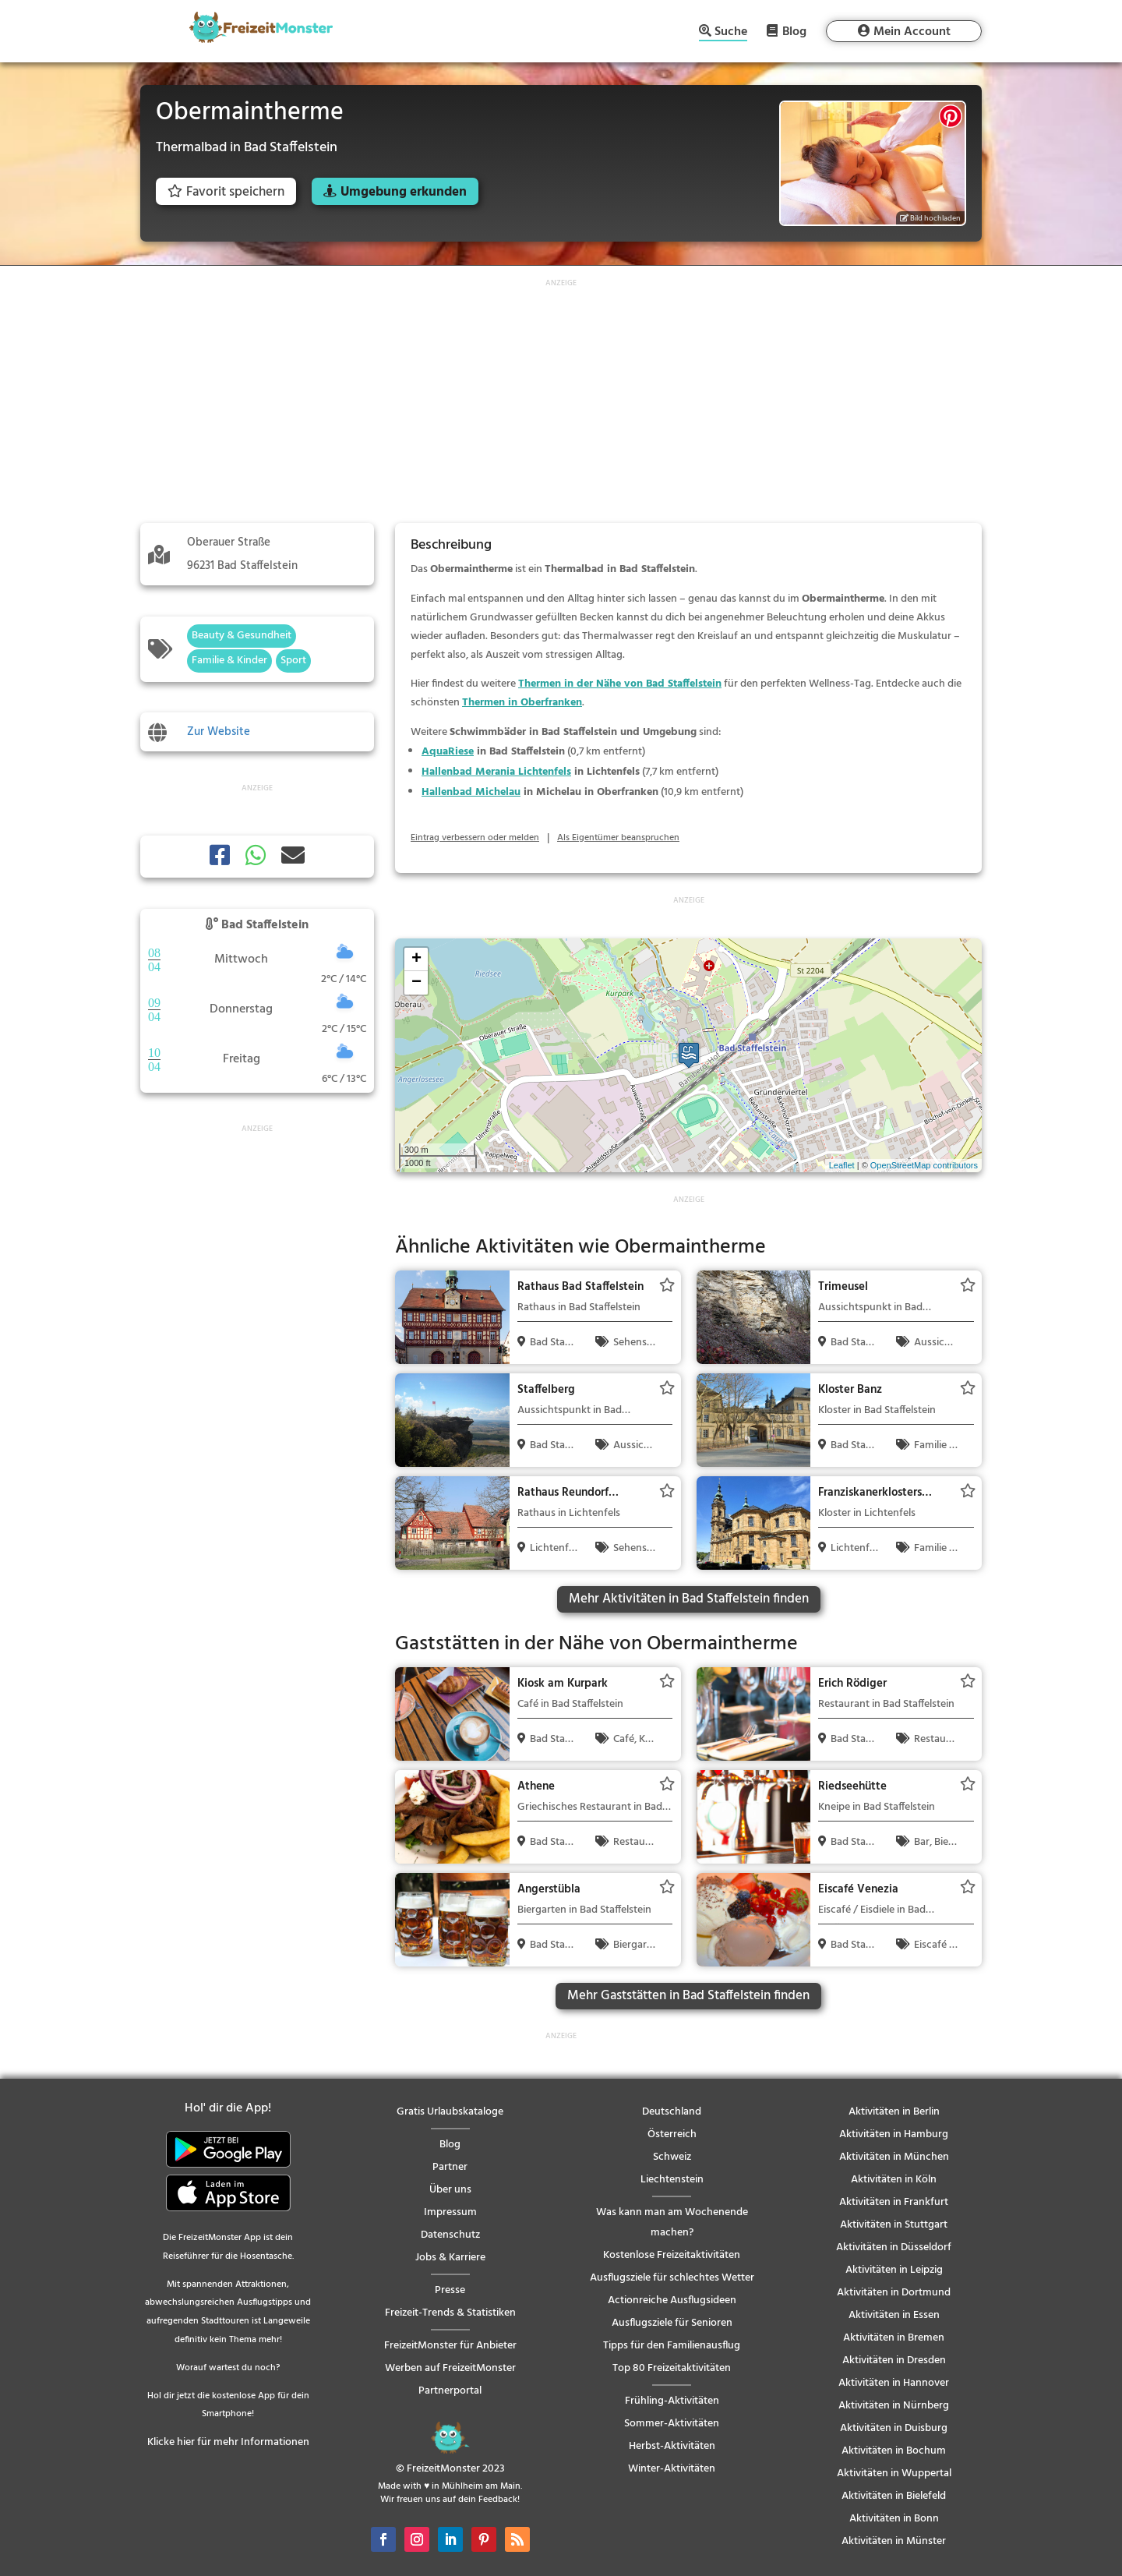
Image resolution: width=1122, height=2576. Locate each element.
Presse (450, 2290)
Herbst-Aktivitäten (672, 2446)
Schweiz (672, 2157)
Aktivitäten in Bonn (894, 2519)
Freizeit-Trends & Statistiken (450, 2313)
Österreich (672, 2134)
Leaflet (842, 1165)
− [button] (416, 983)
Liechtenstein (672, 2180)
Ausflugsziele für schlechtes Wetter (672, 2278)
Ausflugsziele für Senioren (672, 2323)
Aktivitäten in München (894, 2157)
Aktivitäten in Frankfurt (893, 2202)
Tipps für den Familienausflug (671, 2346)
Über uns (450, 2190)
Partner (450, 2167)
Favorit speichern (226, 192)
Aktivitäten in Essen (894, 2315)
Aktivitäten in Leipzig (894, 2270)
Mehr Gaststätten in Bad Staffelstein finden (688, 1995)
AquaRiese (448, 752)
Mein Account (912, 32)
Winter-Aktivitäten (671, 2469)
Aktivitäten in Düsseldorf (893, 2247)
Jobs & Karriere (450, 2258)
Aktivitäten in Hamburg (893, 2134)
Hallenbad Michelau (471, 792)
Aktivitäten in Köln (894, 2180)
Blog (794, 31)
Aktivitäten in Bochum (894, 2451)
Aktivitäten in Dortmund (894, 2293)
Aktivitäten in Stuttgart (893, 2225)
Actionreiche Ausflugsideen (672, 2300)
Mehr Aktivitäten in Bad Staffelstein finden (689, 1599)
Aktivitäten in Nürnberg (893, 2406)
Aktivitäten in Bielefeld (894, 2496)
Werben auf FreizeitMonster (450, 2368)
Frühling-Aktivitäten (672, 2401)
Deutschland (671, 2112)
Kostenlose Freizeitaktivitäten (671, 2255)
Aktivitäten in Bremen (893, 2338)
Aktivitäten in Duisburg (893, 2428)
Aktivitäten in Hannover (893, 2383)
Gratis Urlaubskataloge (450, 2112)
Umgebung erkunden (403, 192)
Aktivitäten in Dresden (894, 2360)
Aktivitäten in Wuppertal (894, 2473)
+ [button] (416, 959)
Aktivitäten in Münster (894, 2541)
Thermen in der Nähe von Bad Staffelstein (620, 684)
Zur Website (218, 732)
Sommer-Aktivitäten (671, 2424)
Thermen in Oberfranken (522, 703)
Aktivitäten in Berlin (894, 2112)
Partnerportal (450, 2391)
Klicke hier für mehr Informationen (228, 2442)
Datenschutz (450, 2235)
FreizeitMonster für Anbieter (450, 2346)
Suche (730, 33)
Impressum (450, 2212)
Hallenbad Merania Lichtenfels (496, 772)
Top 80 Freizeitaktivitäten (671, 2368)
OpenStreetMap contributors (924, 1165)
